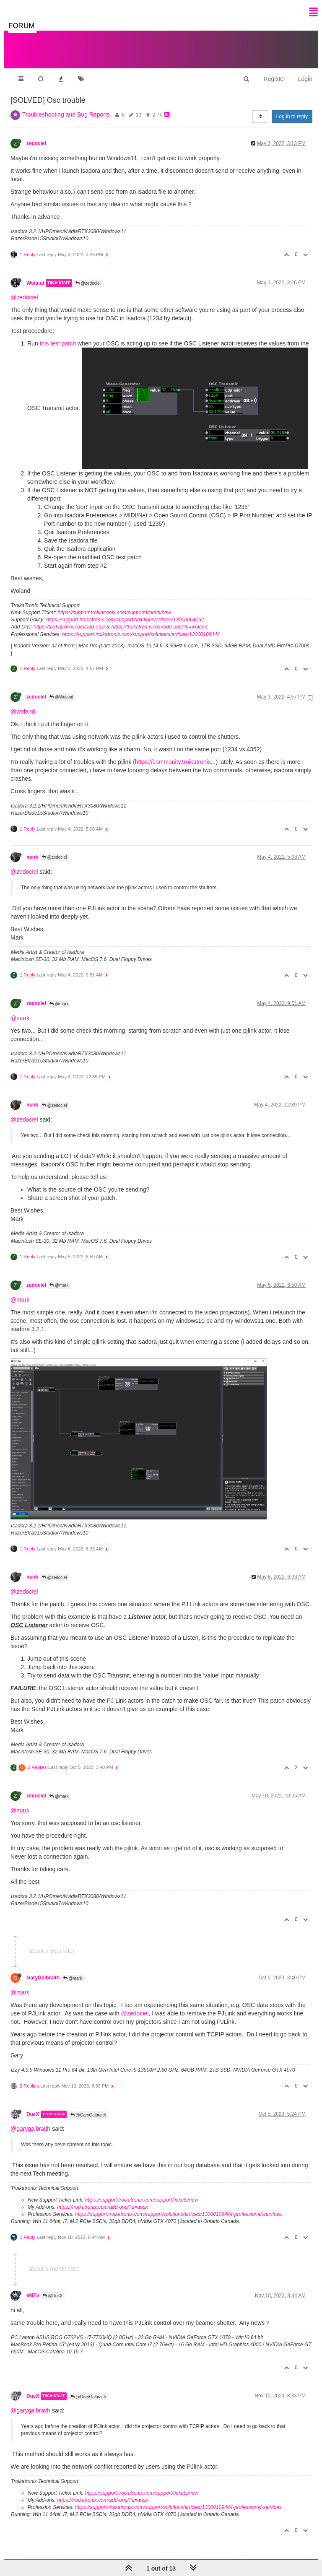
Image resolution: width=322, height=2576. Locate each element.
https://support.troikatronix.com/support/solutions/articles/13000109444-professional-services (178, 2206)
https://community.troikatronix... (175, 753)
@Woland (61, 688)
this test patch (58, 335)
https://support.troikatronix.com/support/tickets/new (114, 604)
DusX (32, 2106)
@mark (58, 995)
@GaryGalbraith (88, 2106)
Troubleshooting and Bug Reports (66, 106)
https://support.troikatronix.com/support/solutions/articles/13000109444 (141, 626)
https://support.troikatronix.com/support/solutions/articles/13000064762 (125, 611)
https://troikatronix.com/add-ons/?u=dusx (102, 2199)
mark (32, 849)
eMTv (32, 2287)
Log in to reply (292, 108)
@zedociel (88, 275)
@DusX (52, 2287)
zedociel (36, 135)
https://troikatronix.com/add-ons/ (69, 618)
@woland (22, 703)
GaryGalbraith (43, 1969)
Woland (35, 275)
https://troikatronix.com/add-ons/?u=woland (159, 618)
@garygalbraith (30, 2120)
